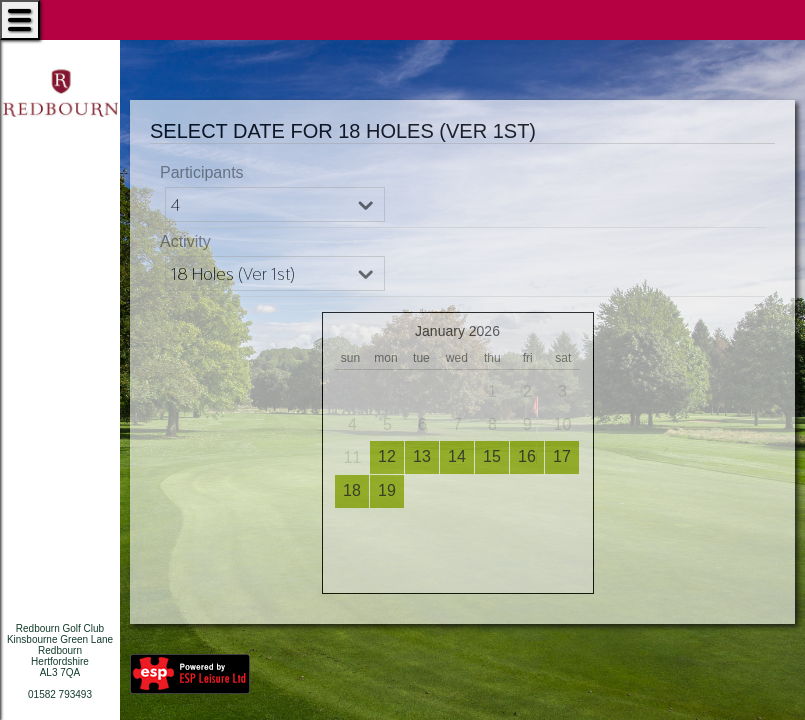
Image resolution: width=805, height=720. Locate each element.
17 (562, 456)
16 (527, 456)
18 (352, 490)
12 (387, 456)
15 (492, 456)
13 (422, 456)
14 (457, 456)
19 (387, 490)
